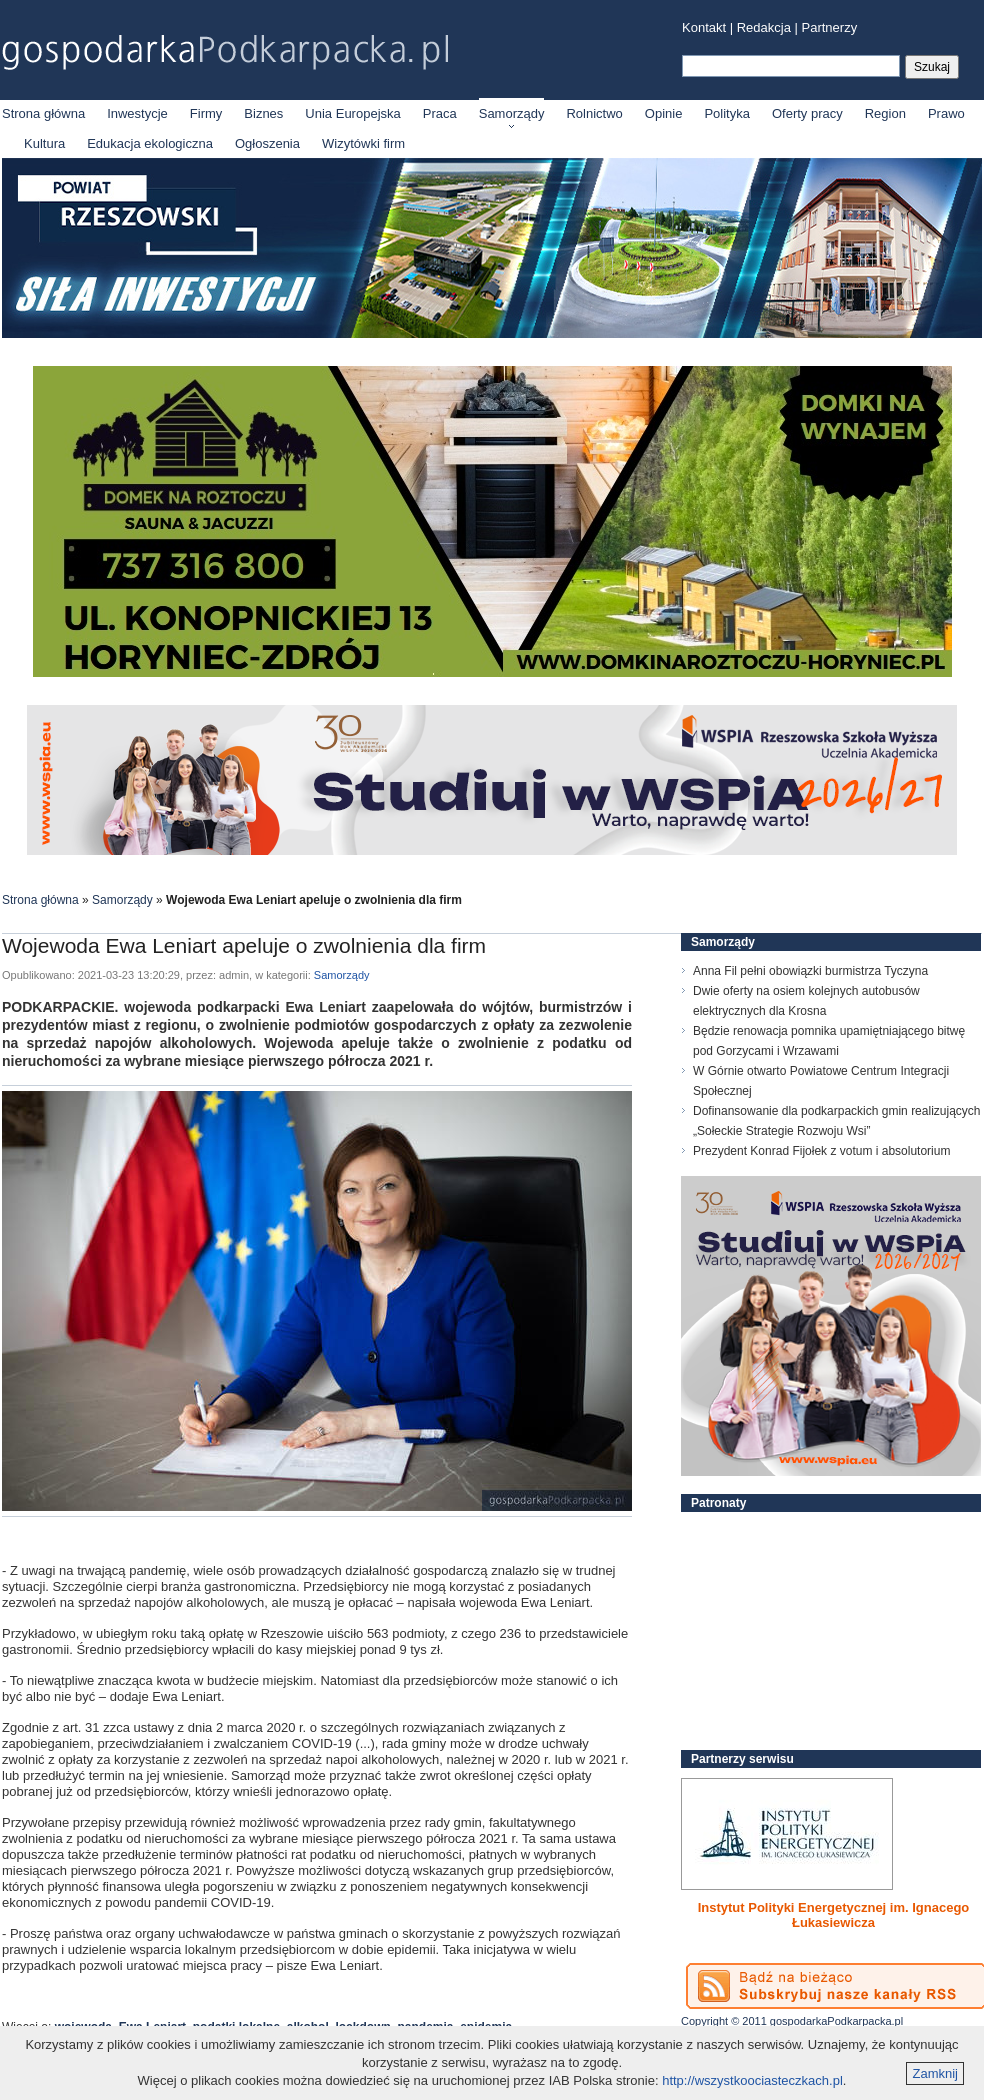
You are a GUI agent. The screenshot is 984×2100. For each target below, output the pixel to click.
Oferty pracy (807, 113)
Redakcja (764, 27)
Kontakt (704, 27)
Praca (440, 113)
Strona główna (43, 113)
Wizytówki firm (363, 143)
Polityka (727, 113)
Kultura (44, 143)
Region (885, 113)
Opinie (664, 113)
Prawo (946, 113)
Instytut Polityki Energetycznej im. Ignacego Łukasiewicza (834, 1915)
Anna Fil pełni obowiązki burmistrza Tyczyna (810, 971)
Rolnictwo (594, 113)
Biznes (263, 113)
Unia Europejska (352, 113)
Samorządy (512, 113)
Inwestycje (137, 113)
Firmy (206, 113)
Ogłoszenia (267, 143)
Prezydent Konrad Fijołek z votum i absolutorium (821, 1151)
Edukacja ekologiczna (150, 143)
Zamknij (935, 2073)
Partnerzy (830, 27)
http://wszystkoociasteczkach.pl (752, 2080)
